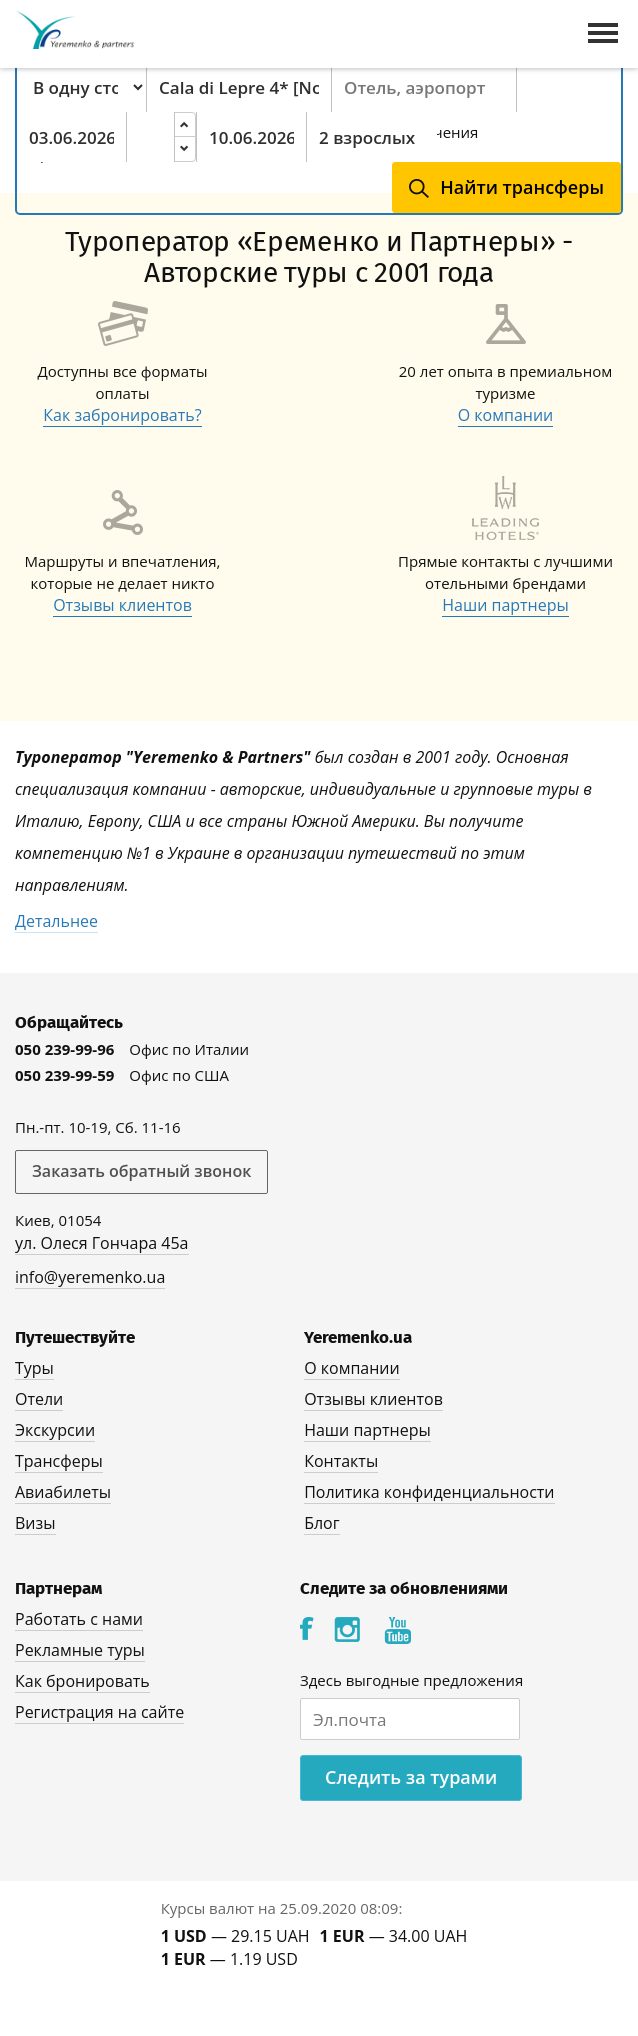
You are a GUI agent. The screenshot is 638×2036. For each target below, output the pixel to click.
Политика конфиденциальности (429, 1492)
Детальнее (56, 921)
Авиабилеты (63, 1492)
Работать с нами (79, 1619)
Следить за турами (411, 1777)
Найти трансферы (522, 187)
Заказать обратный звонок (141, 1171)
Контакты (341, 1461)
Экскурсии (55, 1430)
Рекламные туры (80, 1650)
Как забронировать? (122, 415)
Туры (34, 1368)
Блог (321, 1523)
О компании (506, 415)
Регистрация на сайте (99, 1712)
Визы (35, 1523)
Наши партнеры (505, 605)
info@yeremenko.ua (90, 1277)
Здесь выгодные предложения (411, 1680)
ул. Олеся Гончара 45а (102, 1243)
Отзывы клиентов (122, 605)
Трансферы (59, 1461)
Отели (39, 1399)
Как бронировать (82, 1681)
